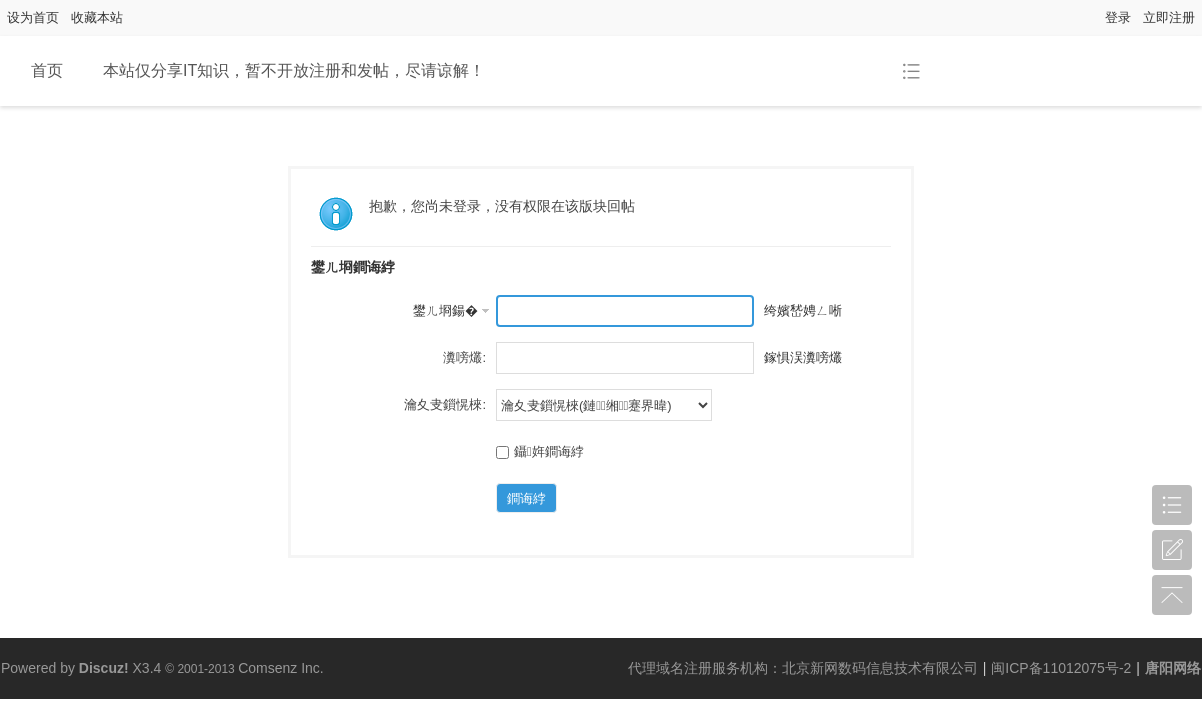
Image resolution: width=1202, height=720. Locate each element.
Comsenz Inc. (281, 668)
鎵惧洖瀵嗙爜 (803, 357)
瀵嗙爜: (464, 357)
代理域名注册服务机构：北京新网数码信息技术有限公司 (803, 668)
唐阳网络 (1173, 668)
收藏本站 (97, 17)
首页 (47, 70)
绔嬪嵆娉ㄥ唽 (803, 310)
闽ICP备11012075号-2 (1061, 668)
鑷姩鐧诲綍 (540, 451)
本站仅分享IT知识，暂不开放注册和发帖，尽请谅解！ (294, 70)
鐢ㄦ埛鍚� (445, 310)
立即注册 (1169, 17)
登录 (1118, 17)
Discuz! (104, 668)
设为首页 (33, 17)
